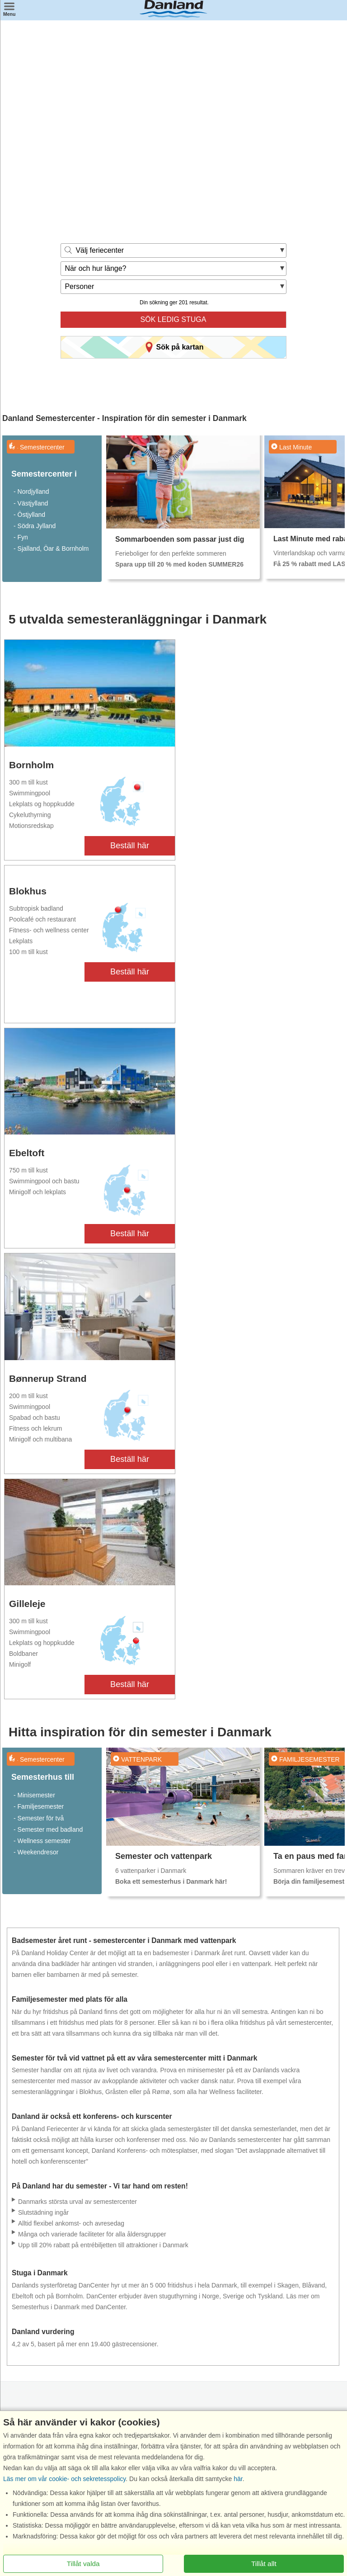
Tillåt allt (264, 2563)
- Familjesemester (39, 1806)
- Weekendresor (36, 1852)
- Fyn (21, 537)
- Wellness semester (42, 1840)
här (238, 2478)
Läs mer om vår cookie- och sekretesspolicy (64, 2478)
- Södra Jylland (35, 525)
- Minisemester (34, 1795)
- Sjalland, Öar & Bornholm (51, 548)
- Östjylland (29, 514)
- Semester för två (39, 1818)
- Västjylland (31, 503)
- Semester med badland (48, 1829)
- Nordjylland (31, 491)
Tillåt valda (83, 2563)
